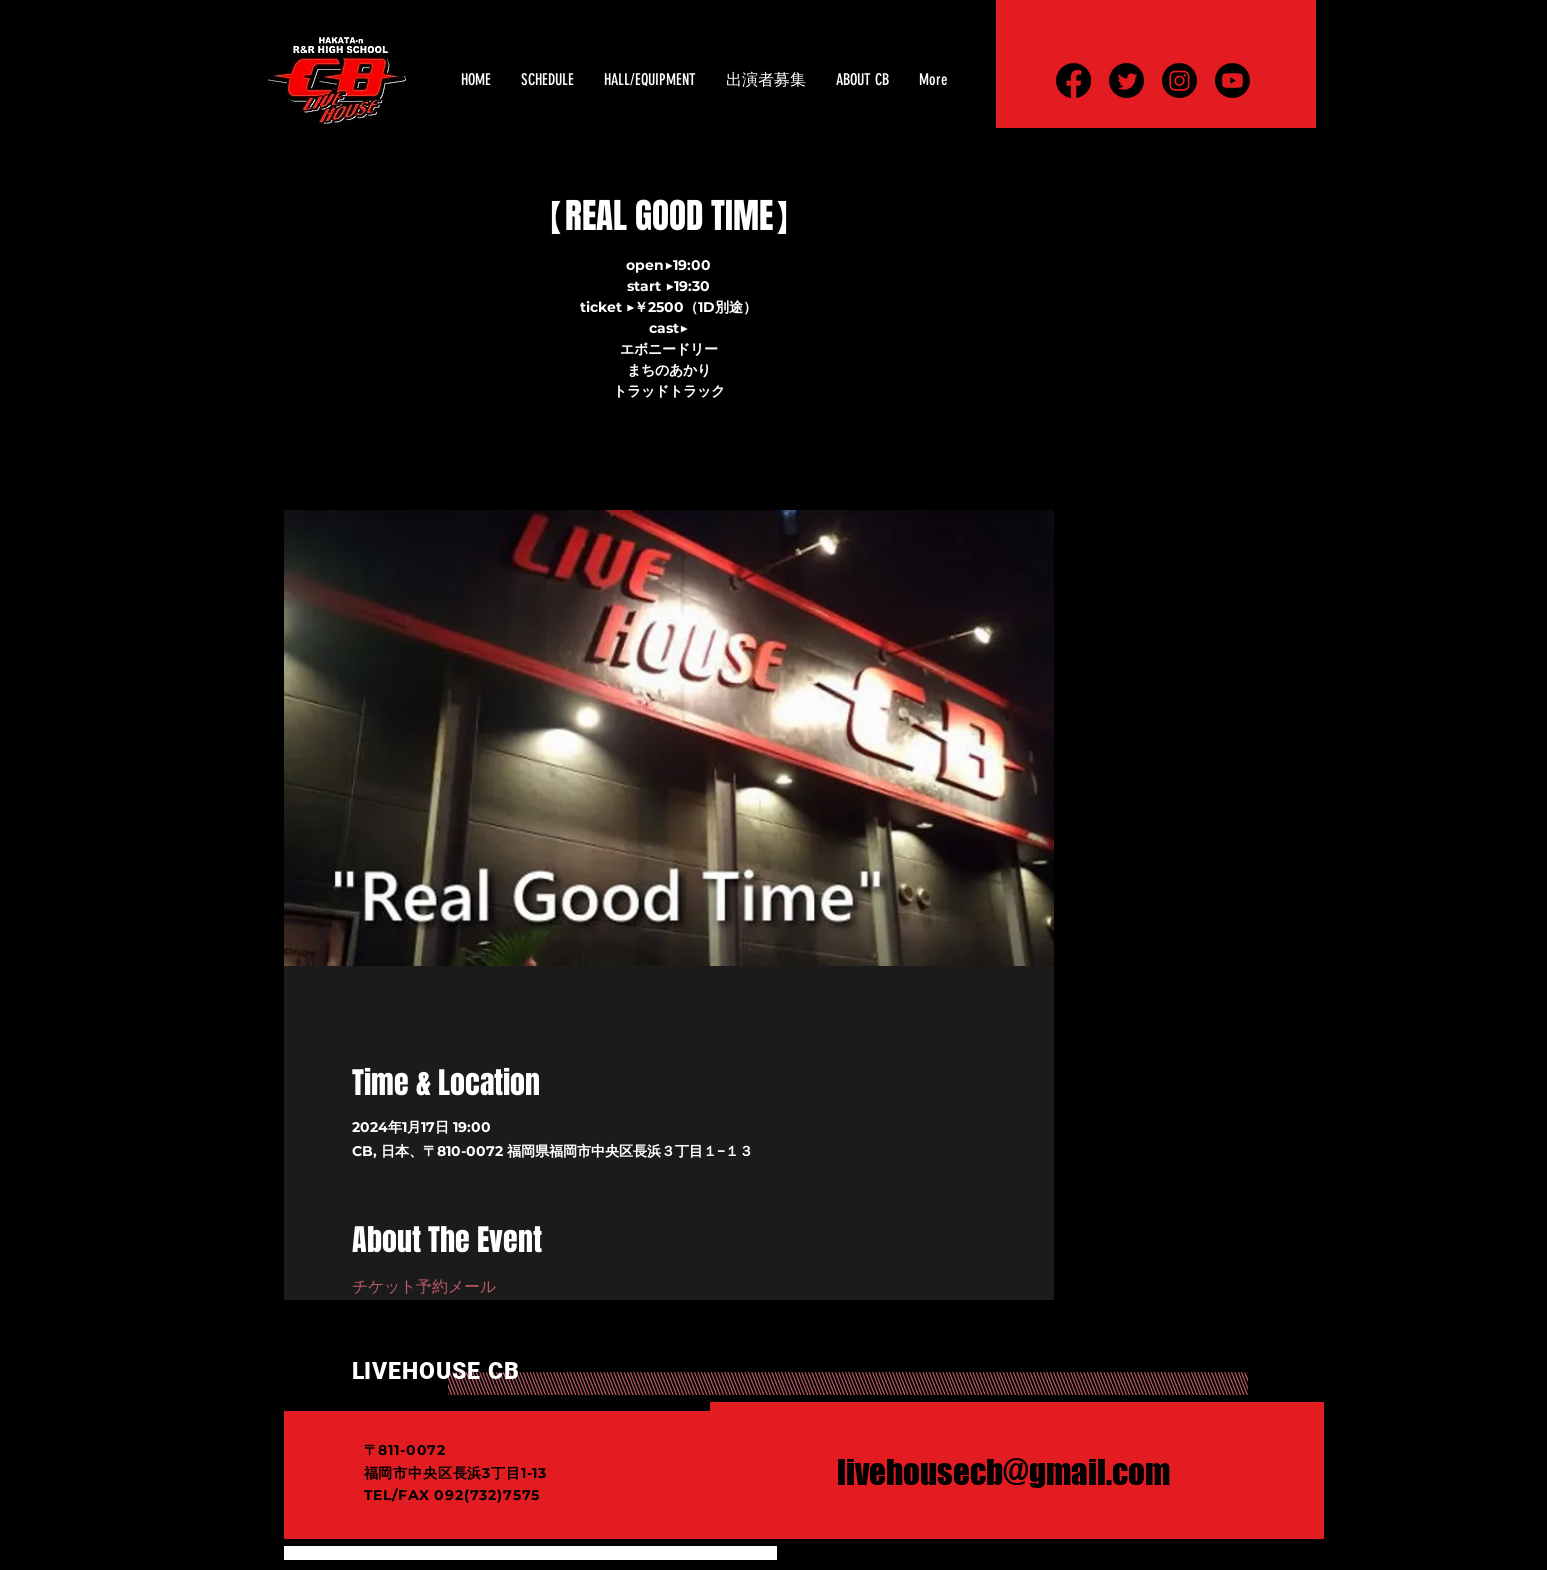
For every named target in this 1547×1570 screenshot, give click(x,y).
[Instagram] (1179, 80)
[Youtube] (1232, 80)
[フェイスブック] (1073, 80)
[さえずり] (1126, 80)
